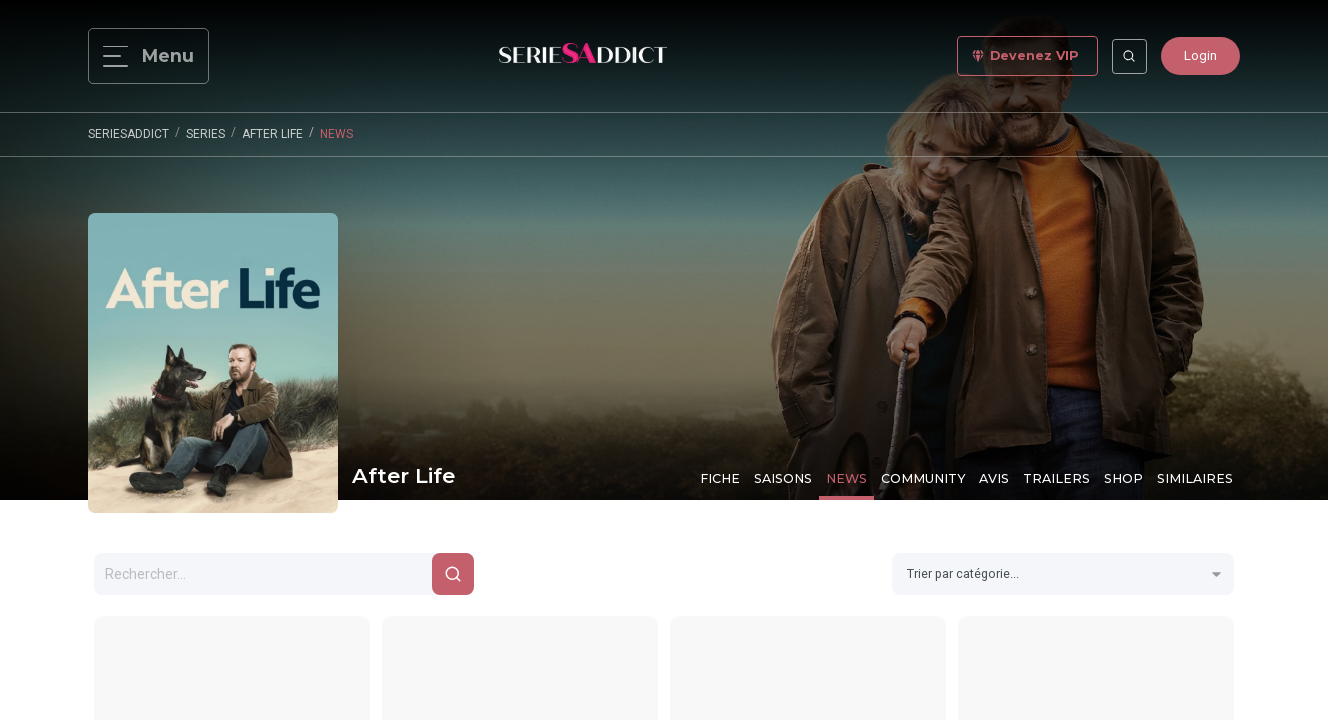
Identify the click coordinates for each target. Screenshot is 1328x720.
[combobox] (1063, 574)
